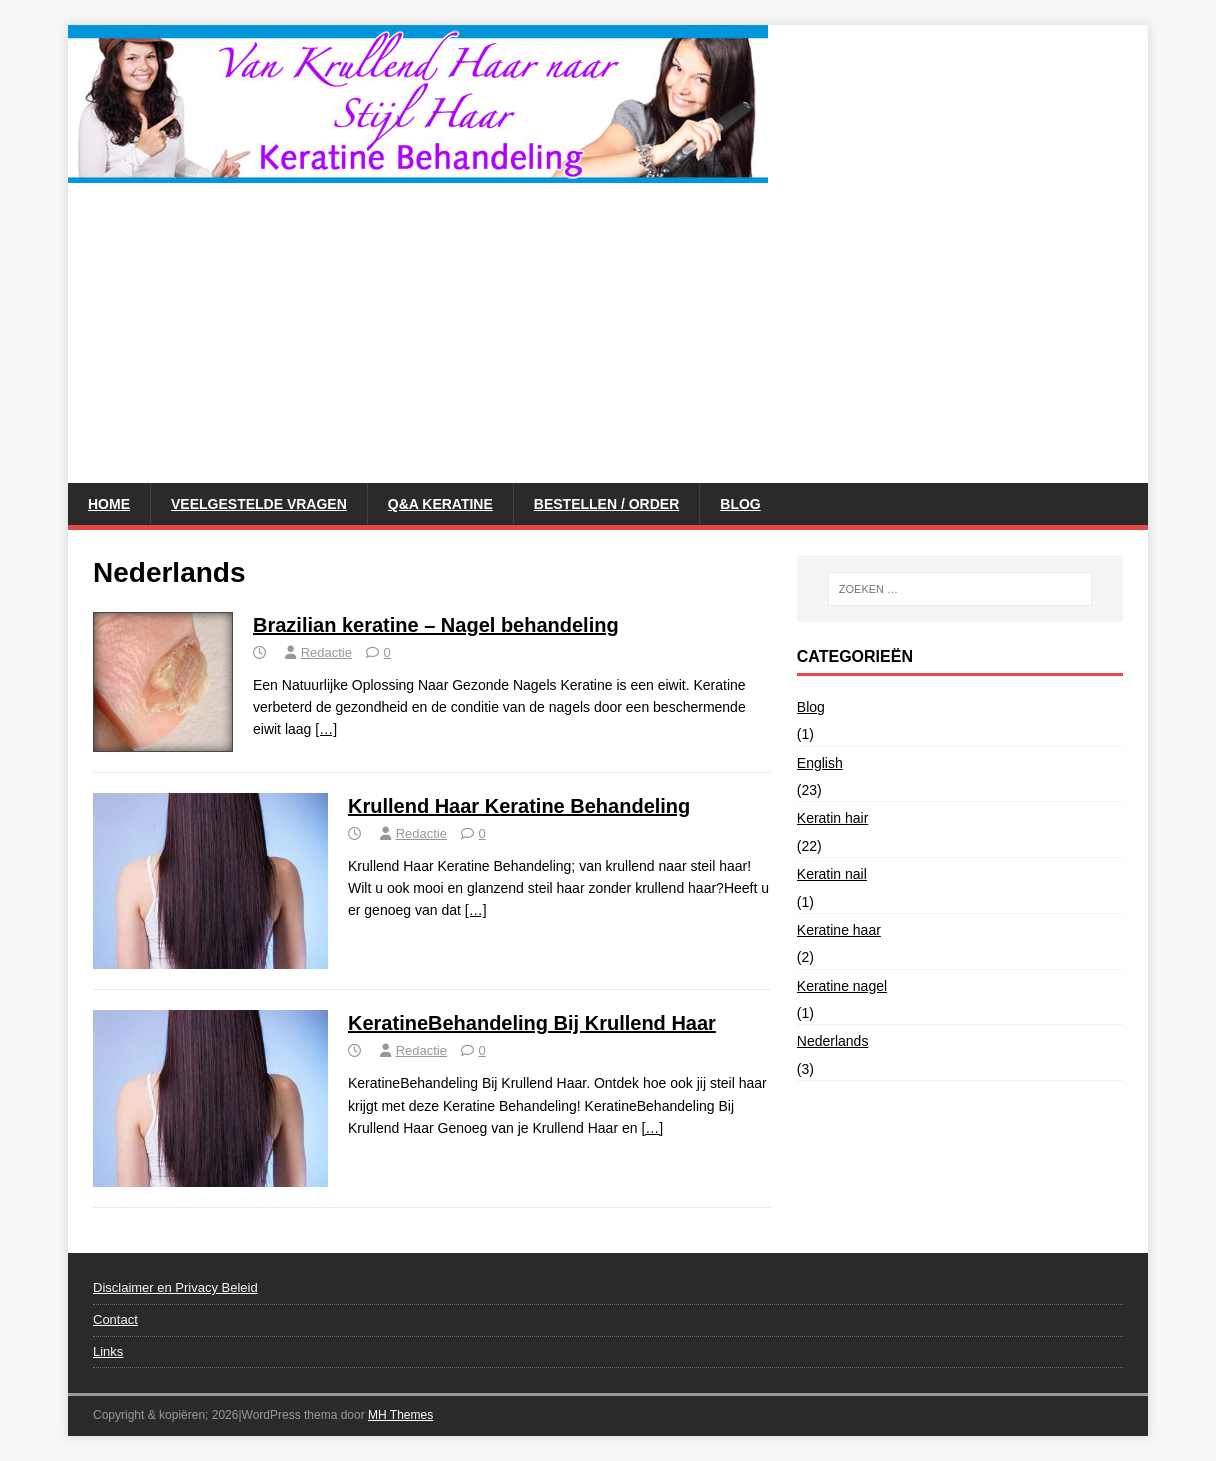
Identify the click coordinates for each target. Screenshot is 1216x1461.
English (820, 763)
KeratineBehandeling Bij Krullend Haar (532, 1023)
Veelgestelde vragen (259, 504)
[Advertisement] (608, 333)
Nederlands (833, 1041)
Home (109, 504)
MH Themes (400, 1415)
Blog (740, 504)
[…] (326, 729)
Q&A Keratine (440, 504)
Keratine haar (839, 930)
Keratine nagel (842, 986)
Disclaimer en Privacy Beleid (175, 1287)
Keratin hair (833, 818)
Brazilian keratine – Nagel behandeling (436, 625)
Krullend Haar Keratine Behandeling (519, 806)
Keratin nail (832, 874)
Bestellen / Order (606, 504)
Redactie (326, 652)
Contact (115, 1319)
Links (108, 1351)
